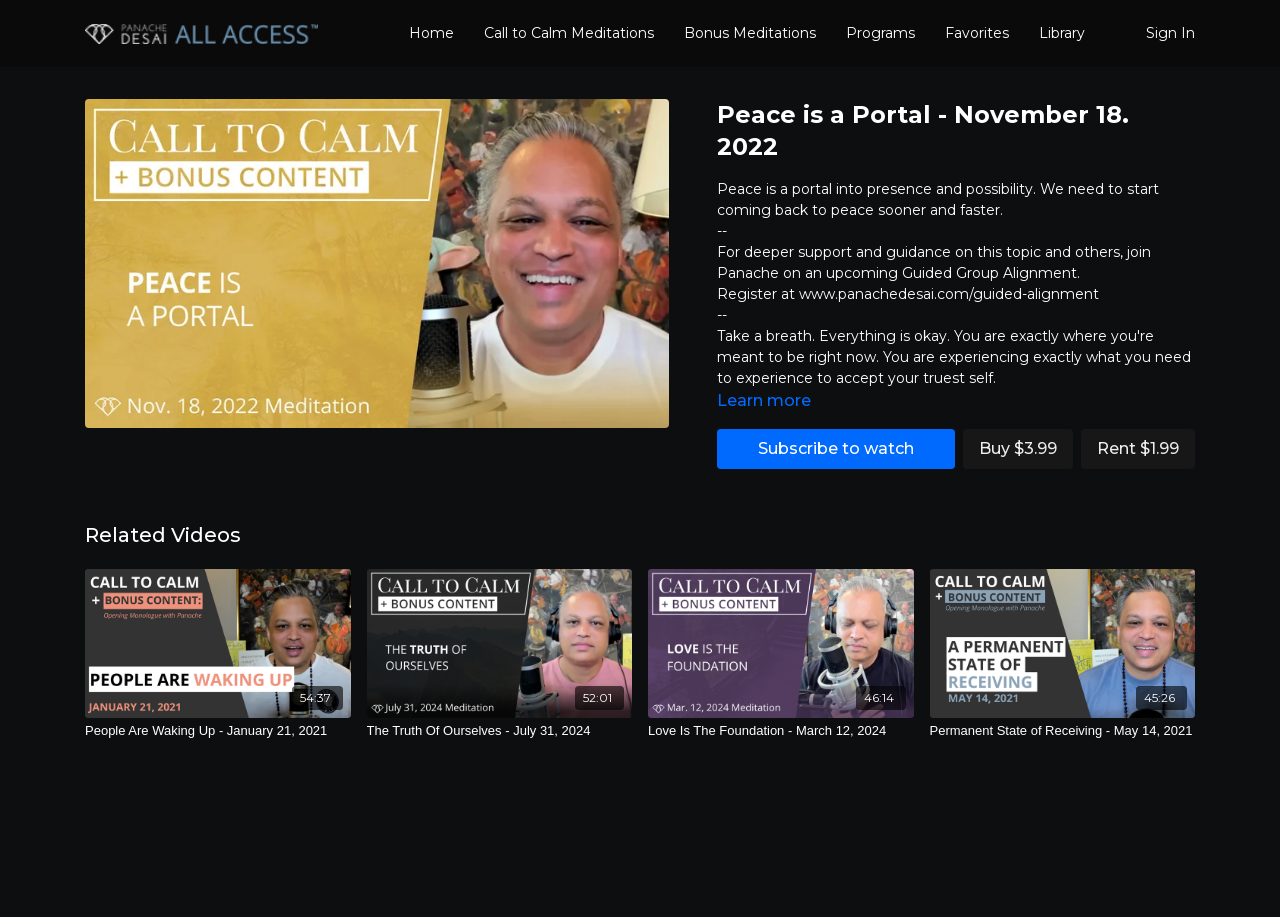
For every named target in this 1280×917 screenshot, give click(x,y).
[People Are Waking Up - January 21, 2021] (218, 731)
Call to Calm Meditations (569, 33)
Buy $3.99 (1018, 448)
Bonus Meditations (750, 33)
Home (431, 33)
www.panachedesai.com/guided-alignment (949, 294)
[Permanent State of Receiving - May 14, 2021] (1063, 731)
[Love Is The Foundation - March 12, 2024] (781, 731)
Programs (880, 33)
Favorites (977, 33)
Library (1062, 33)
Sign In (1170, 33)
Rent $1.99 (1138, 448)
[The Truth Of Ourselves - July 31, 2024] (500, 731)
